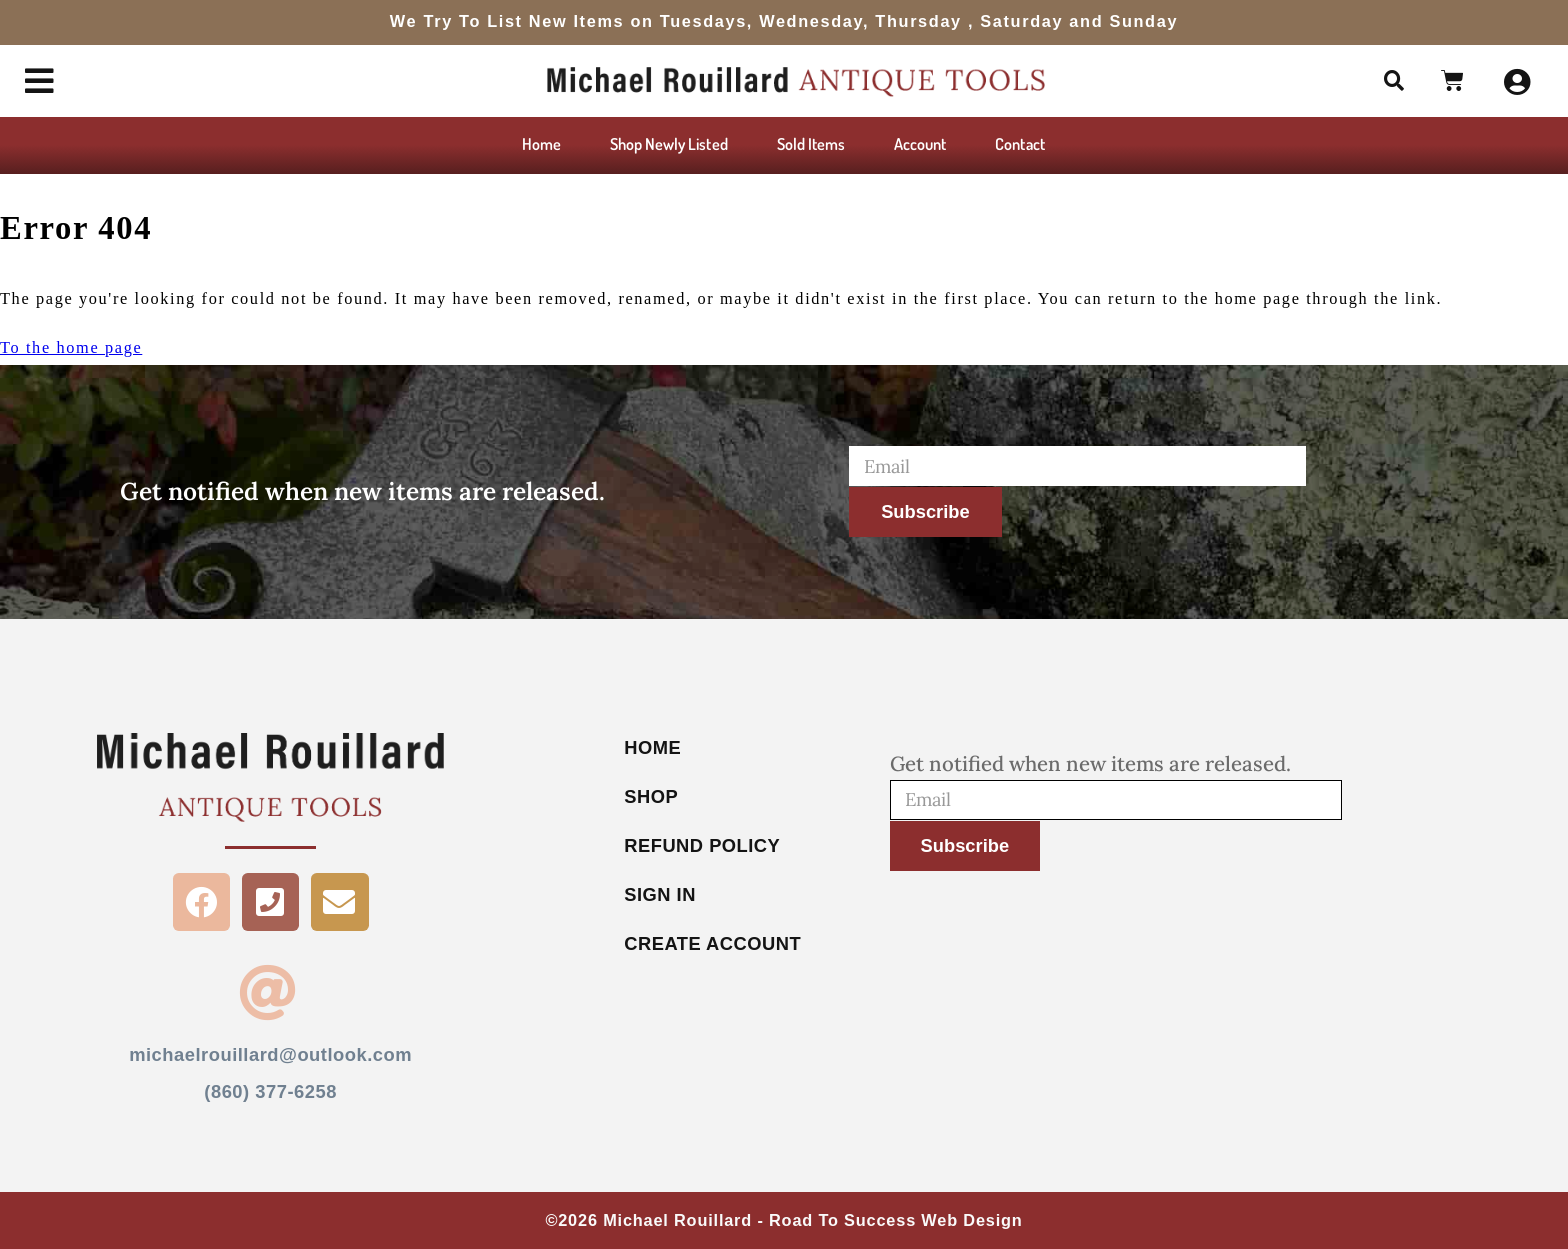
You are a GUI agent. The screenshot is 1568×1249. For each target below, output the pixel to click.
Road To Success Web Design (896, 1221)
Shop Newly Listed (669, 143)
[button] (1393, 81)
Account (920, 143)
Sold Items (811, 143)
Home (541, 143)
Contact (1019, 143)
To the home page (71, 347)
